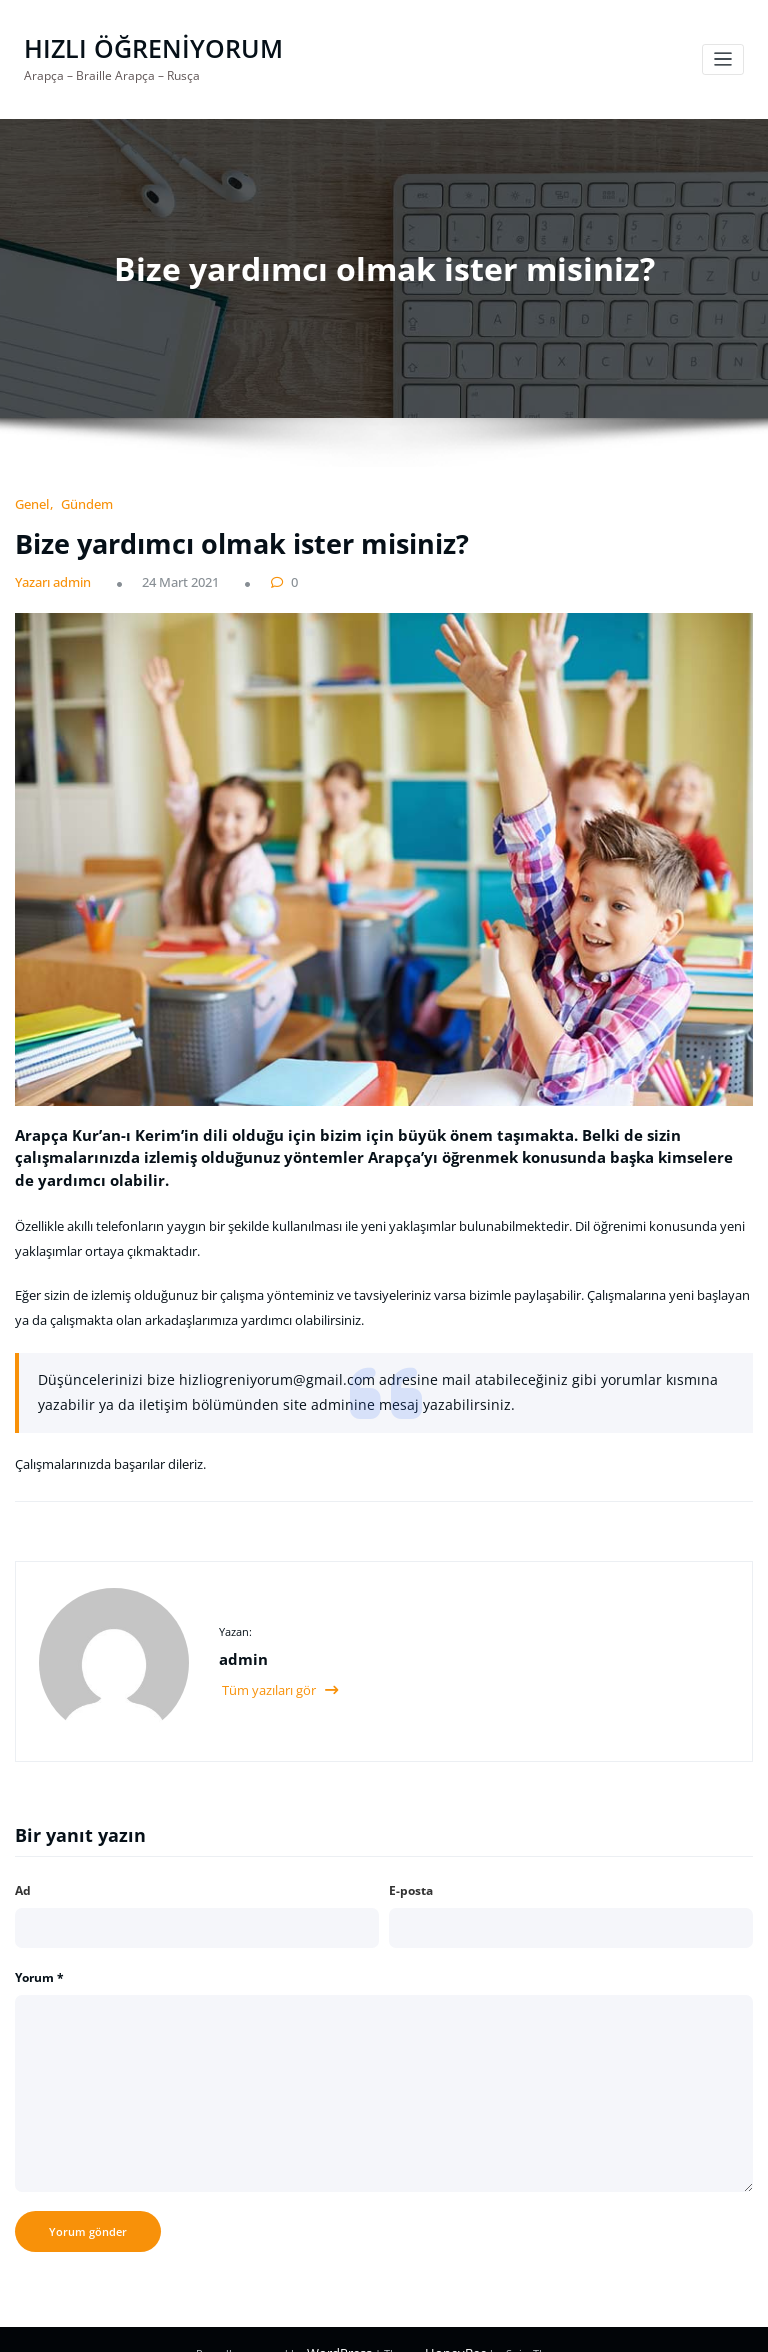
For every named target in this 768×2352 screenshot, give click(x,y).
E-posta (411, 1864)
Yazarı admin (48, 576)
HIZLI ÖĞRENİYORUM (142, 46)
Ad (23, 1864)
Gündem (79, 500)
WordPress (345, 2326)
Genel (30, 500)
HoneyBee (451, 2326)
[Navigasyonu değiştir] (723, 58)
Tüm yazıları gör (277, 1663)
